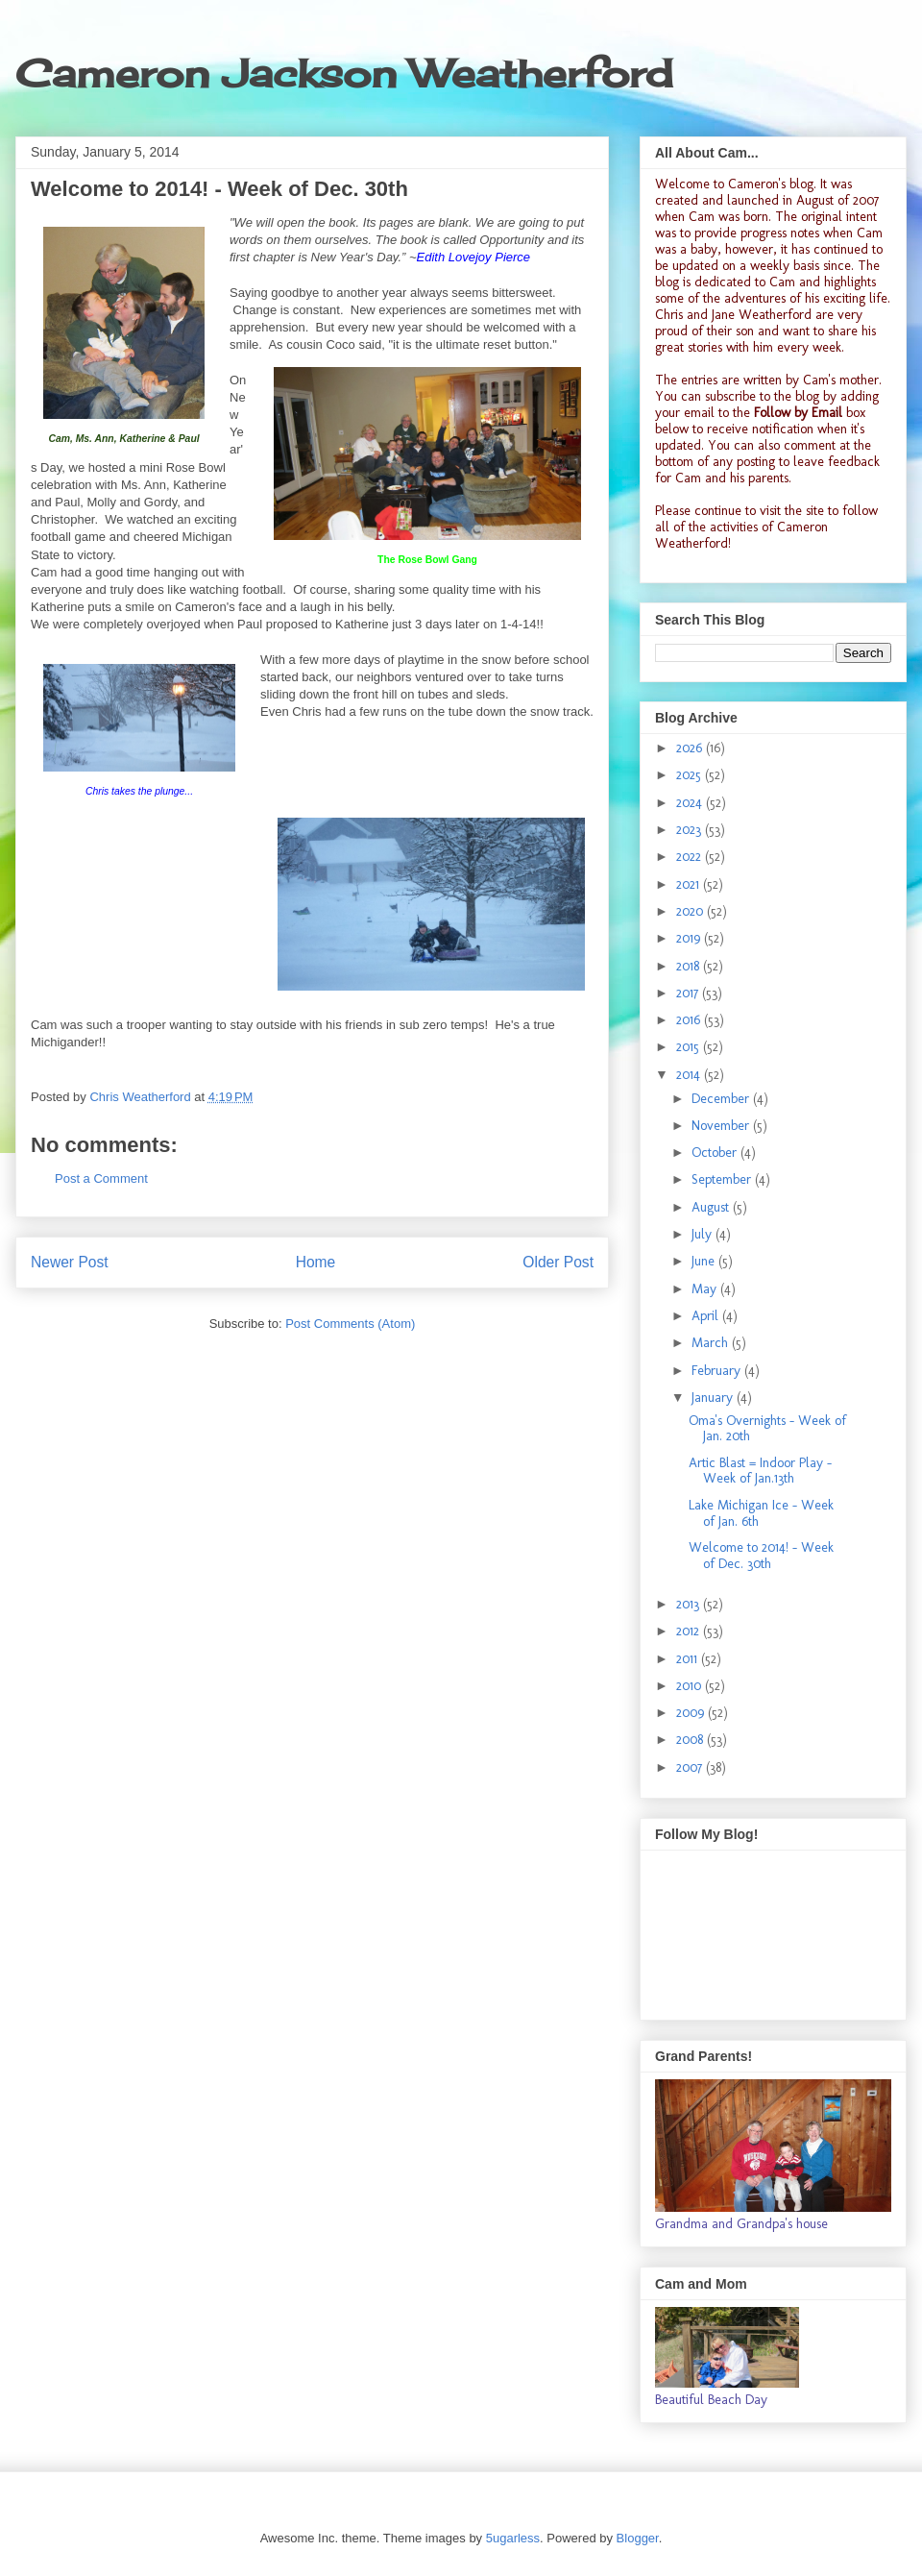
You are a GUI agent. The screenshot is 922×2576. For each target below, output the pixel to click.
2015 (689, 1047)
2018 (689, 966)
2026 (691, 748)
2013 (689, 1604)
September (723, 1179)
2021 (689, 884)
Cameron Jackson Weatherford (343, 73)
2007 (691, 1767)
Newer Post (70, 1262)
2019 (690, 938)
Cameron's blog (770, 184)
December (722, 1099)
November (722, 1125)
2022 (690, 856)
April (707, 1316)
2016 (690, 1020)
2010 (690, 1686)
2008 (691, 1739)
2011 (688, 1659)
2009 (692, 1713)
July (704, 1234)
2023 (690, 830)
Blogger (638, 2538)
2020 (691, 911)
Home (316, 1262)
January (714, 1397)
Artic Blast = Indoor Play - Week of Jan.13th (760, 1471)
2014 (690, 1075)
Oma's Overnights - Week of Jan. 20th (767, 1428)
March (712, 1343)
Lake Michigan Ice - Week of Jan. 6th (761, 1513)
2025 (690, 775)
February (718, 1370)
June (705, 1261)
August (712, 1207)
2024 (691, 803)
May (706, 1289)
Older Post (558, 1262)
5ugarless (513, 2538)
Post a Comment (101, 1178)
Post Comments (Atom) (350, 1323)
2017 (689, 993)
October (716, 1152)
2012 (689, 1631)
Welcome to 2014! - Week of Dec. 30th (761, 1555)
